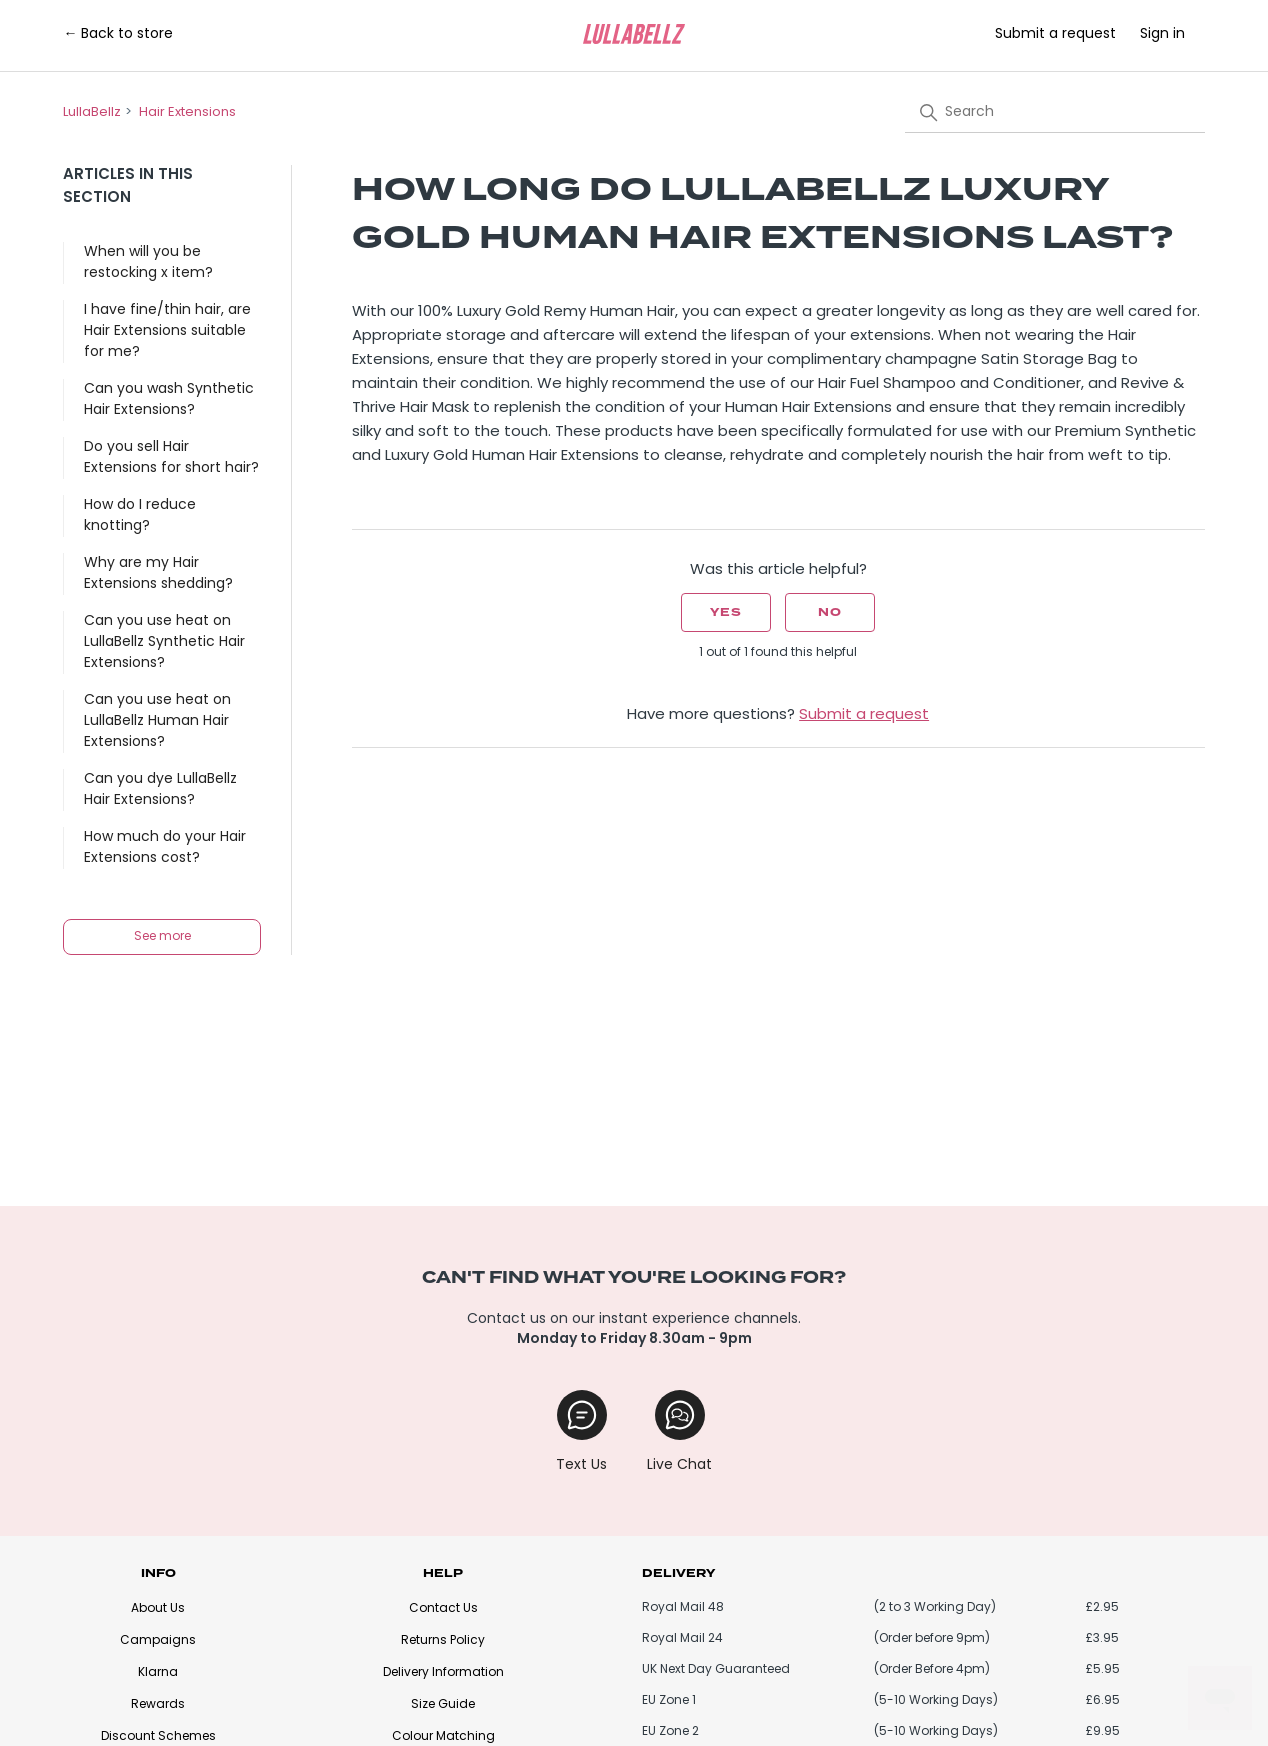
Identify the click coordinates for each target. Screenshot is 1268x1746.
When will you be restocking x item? (148, 263)
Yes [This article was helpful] (726, 612)
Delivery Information (443, 1673)
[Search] (1055, 112)
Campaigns (158, 1641)
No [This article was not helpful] (830, 612)
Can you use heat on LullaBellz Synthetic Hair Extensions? (164, 642)
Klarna (158, 1673)
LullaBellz (92, 112)
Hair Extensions (187, 112)
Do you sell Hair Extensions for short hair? (171, 458)
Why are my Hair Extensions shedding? (158, 574)
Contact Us (443, 1609)
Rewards (158, 1705)
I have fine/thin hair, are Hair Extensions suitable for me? (167, 331)
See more (162, 937)
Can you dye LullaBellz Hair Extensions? (160, 790)
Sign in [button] (1162, 34)
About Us (158, 1609)
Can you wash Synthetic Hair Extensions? (169, 400)
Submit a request (1055, 34)
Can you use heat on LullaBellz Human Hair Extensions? (157, 721)
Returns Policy (443, 1641)
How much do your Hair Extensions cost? (165, 848)
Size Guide (443, 1705)
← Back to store (118, 34)
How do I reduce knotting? (140, 516)
